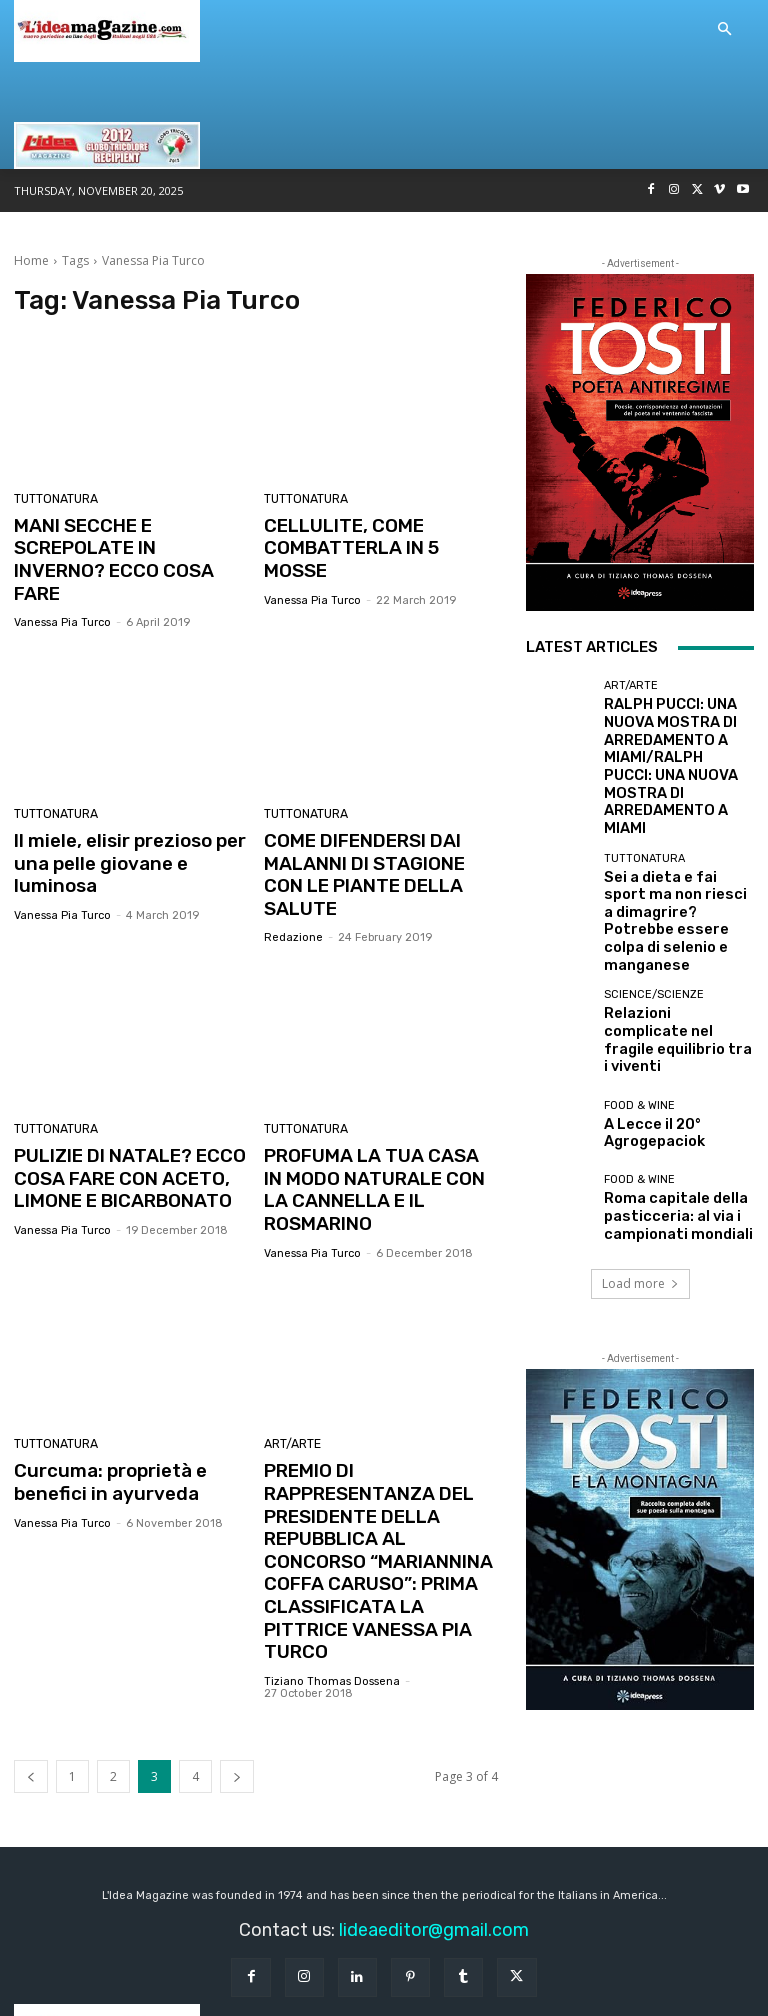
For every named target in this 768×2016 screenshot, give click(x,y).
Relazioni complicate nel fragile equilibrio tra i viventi (672, 916)
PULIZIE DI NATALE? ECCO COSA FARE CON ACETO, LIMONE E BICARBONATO (121, 1117)
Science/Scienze (654, 886)
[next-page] (237, 1647)
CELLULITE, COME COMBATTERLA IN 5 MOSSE (376, 535)
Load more (640, 1149)
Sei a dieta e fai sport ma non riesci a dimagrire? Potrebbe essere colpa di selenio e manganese (677, 832)
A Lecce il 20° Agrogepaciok (642, 1000)
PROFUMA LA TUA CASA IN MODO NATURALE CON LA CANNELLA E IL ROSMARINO (377, 1117)
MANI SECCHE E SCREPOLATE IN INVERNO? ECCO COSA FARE (123, 545)
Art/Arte (291, 1356)
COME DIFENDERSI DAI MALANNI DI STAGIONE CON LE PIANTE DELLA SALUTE (377, 831)
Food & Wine (639, 976)
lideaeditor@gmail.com (434, 1801)
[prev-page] (31, 1647)
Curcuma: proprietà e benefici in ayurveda (102, 1392)
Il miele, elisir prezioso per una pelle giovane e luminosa (129, 821)
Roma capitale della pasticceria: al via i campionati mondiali (661, 1082)
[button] (724, 30)
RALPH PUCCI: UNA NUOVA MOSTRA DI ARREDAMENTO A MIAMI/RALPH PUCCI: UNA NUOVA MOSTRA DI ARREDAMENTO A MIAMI (677, 735)
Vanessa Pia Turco (62, 593)
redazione (293, 879)
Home (31, 260)
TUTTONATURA (54, 499)
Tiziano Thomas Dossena (332, 1552)
